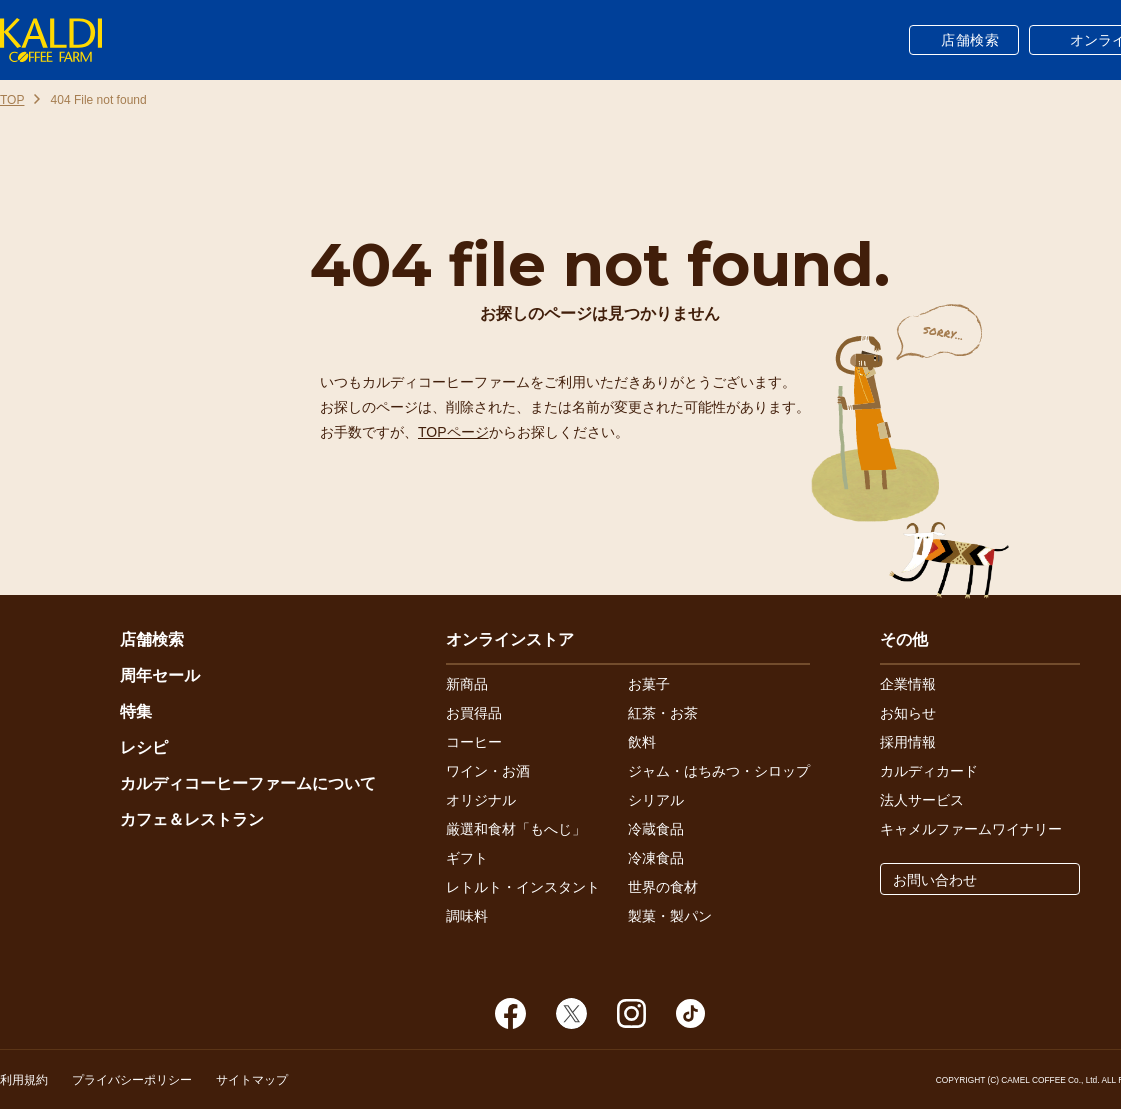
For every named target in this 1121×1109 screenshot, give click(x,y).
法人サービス (922, 800)
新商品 (467, 684)
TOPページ (453, 432)
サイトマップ (252, 1080)
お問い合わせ (935, 880)
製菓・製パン (670, 916)
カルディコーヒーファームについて (248, 783)
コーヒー (474, 742)
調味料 (467, 916)
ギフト (467, 858)
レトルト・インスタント (523, 887)
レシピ (144, 747)
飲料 (642, 742)
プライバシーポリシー (132, 1080)
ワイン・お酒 (488, 771)
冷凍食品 (656, 858)
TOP (12, 100)
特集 (136, 711)
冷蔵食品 (656, 829)
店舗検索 (970, 40)
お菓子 (649, 684)
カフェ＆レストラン (192, 819)
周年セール (160, 675)
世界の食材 (663, 887)
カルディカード (929, 771)
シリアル (656, 800)
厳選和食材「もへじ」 (516, 829)
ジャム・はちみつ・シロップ (719, 771)
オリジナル (481, 800)
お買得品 (474, 713)
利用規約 (24, 1080)
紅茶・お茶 (663, 713)
